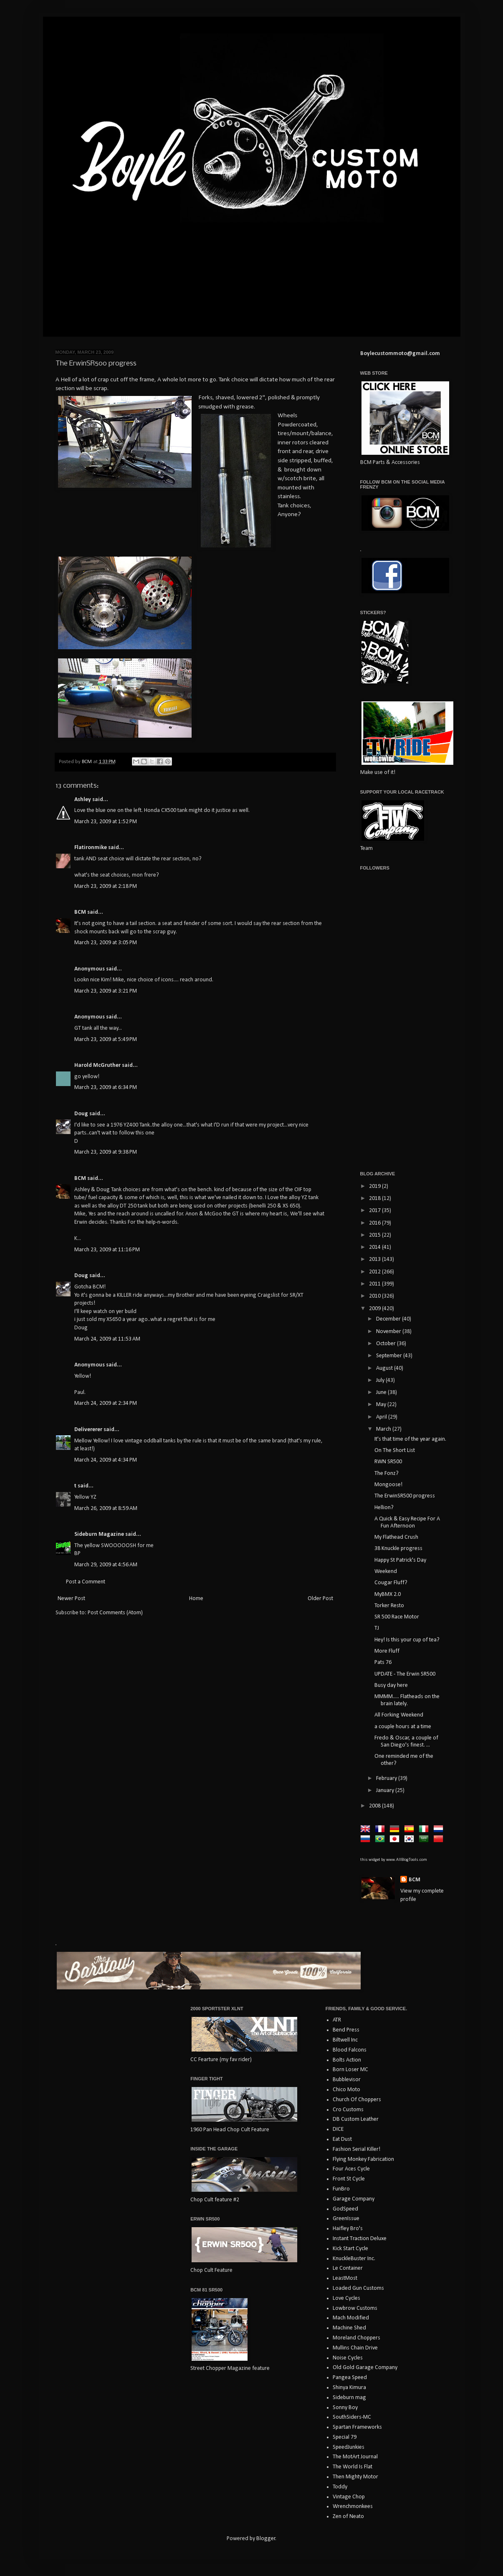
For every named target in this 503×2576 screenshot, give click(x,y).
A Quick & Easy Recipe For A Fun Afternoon (407, 1522)
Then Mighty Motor (355, 2477)
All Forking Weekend (398, 1715)
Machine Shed (349, 2328)
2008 (375, 1806)
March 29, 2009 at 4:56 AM (105, 1565)
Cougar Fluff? (390, 1583)
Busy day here (391, 1685)
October (386, 1344)
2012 (375, 1272)
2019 (375, 1186)
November (389, 1331)
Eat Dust (342, 2139)
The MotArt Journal (355, 2457)
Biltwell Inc (345, 2040)
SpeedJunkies (348, 2447)
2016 (375, 1223)
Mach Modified (351, 2318)
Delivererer (88, 1430)
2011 (375, 1284)
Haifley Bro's (348, 2229)
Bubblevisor (347, 2080)
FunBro (341, 2189)
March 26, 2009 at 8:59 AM (105, 1508)
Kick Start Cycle (350, 2249)
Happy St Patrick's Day (400, 1560)
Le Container (348, 2268)
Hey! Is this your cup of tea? (407, 1640)
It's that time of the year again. (410, 1439)
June (382, 1392)
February (387, 1778)
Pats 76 (383, 1662)
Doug (81, 1114)
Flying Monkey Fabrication (363, 2159)
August (385, 1368)
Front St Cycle (349, 2179)
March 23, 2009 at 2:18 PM (105, 886)
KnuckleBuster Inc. (354, 2259)
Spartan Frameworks (357, 2427)
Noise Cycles (348, 2358)
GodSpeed (345, 2209)
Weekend (385, 1571)
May (381, 1404)
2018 (375, 1198)
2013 (375, 1259)
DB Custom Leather (356, 2119)
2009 (375, 1309)
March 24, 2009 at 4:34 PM (105, 1460)
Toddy (340, 2487)
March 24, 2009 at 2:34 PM (105, 1403)
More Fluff (386, 1651)
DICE (338, 2129)
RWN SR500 (388, 1462)
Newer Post (71, 1599)
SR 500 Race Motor (396, 1617)
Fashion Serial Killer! (356, 2149)
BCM (80, 912)
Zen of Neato (348, 2516)
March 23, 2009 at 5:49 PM (105, 1039)
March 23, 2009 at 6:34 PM (105, 1087)
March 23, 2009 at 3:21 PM (105, 991)
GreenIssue (346, 2219)
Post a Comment (85, 1582)
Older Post (320, 1599)
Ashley (82, 799)
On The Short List (394, 1450)
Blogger (266, 2539)
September (389, 1356)
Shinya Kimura (349, 2387)
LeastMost (345, 2278)
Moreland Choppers (356, 2338)
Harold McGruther (97, 1065)
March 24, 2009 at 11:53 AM (107, 1339)
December (389, 1319)
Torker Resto (389, 1606)
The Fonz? (386, 1473)
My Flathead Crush (396, 1537)
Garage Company (353, 2199)
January (385, 1790)
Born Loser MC (350, 2070)
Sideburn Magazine (99, 1534)
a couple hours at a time (402, 1727)
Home (196, 1599)
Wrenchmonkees (353, 2506)
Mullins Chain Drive (355, 2348)
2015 (375, 1235)
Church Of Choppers (357, 2100)
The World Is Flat (352, 2467)
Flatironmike (90, 847)
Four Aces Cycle (351, 2169)
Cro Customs (348, 2110)
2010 (375, 1296)
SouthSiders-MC (352, 2417)
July (381, 1380)
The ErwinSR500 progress (404, 1496)
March (384, 1429)
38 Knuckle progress (398, 1548)
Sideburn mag (349, 2398)
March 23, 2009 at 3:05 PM (105, 943)
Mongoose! (388, 1485)
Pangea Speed (350, 2377)
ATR (337, 2020)
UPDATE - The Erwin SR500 (404, 1674)
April (382, 1417)
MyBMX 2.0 (387, 1594)
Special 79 (344, 2437)
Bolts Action (347, 2060)
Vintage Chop (349, 2497)
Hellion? (384, 1508)
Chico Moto (346, 2090)
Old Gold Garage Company (365, 2367)
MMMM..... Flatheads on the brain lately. (407, 1700)
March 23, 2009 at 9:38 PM (105, 1152)
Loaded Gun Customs (358, 2288)
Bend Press (346, 2030)
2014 (375, 1247)
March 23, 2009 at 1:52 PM (105, 822)
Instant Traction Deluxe (360, 2239)
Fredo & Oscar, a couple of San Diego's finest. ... (406, 1741)
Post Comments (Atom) (115, 1613)
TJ (376, 1628)
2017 (375, 1210)
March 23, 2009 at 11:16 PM (107, 1250)
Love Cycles (346, 2298)
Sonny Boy (345, 2408)
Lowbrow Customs (355, 2308)
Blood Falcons (350, 2050)
